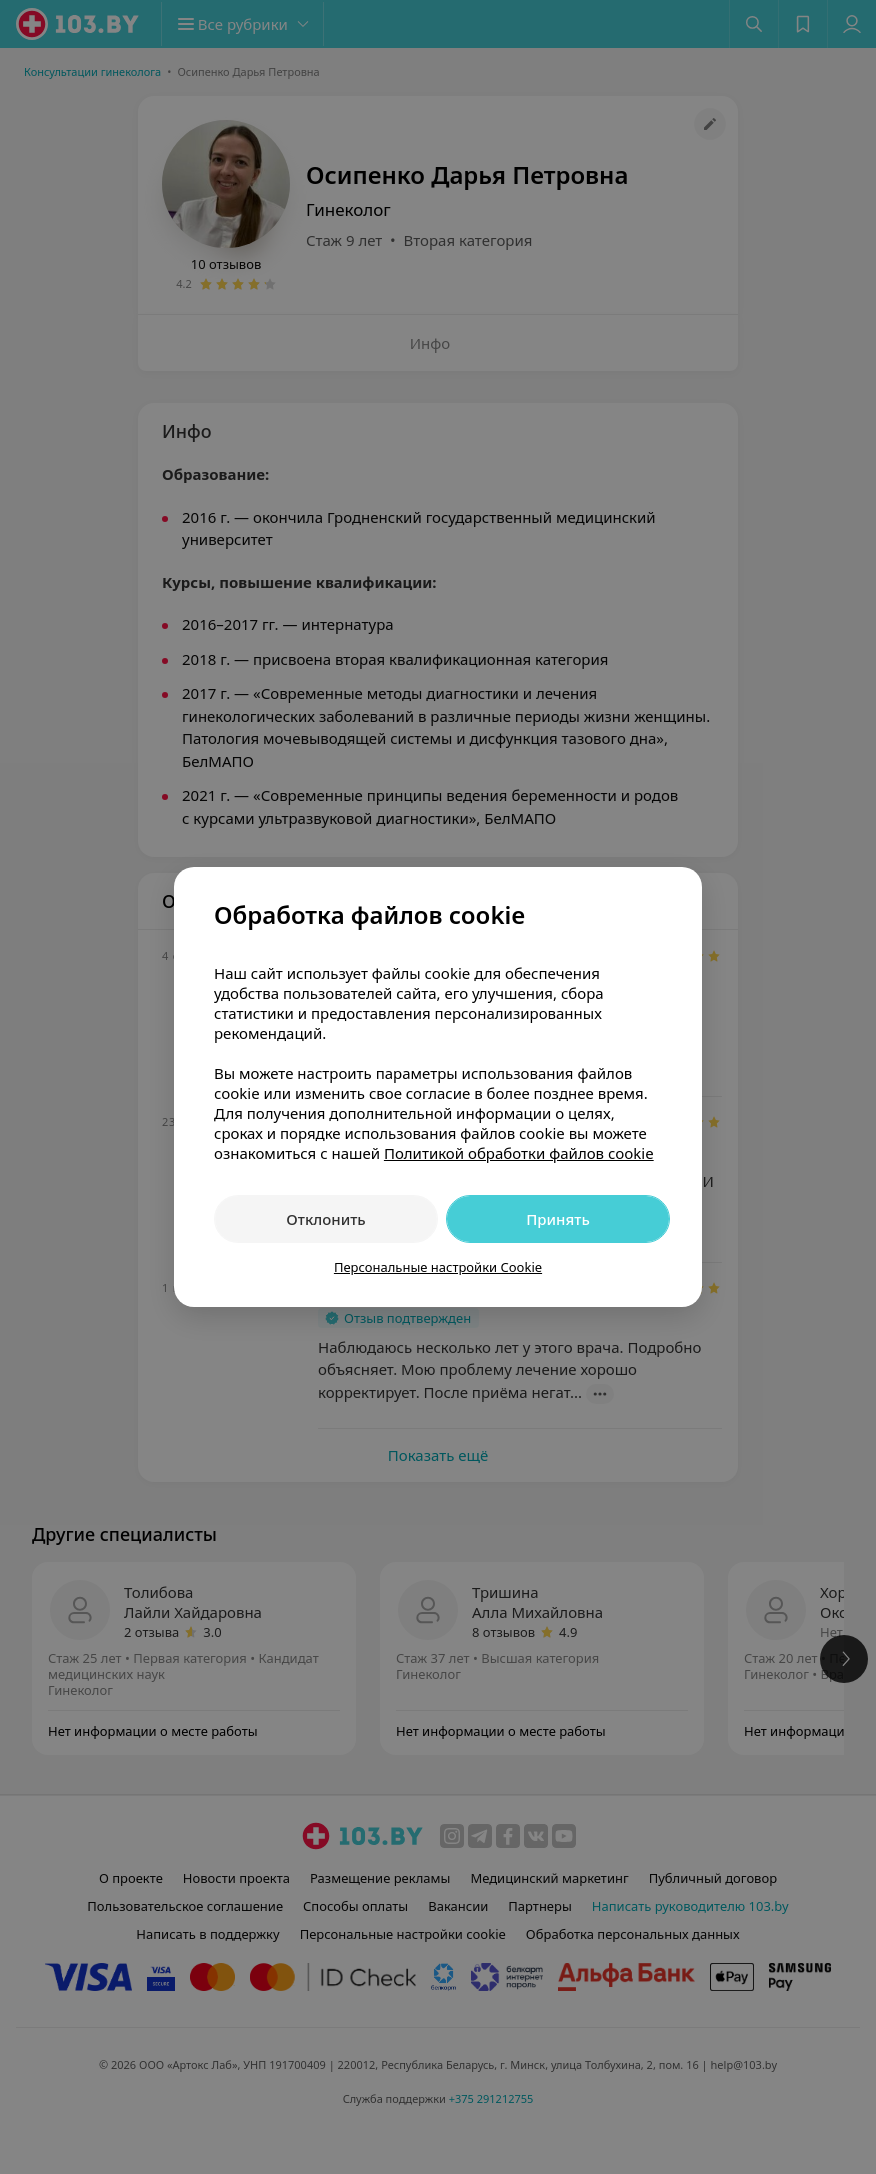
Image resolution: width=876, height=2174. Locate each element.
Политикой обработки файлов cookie (519, 1153)
